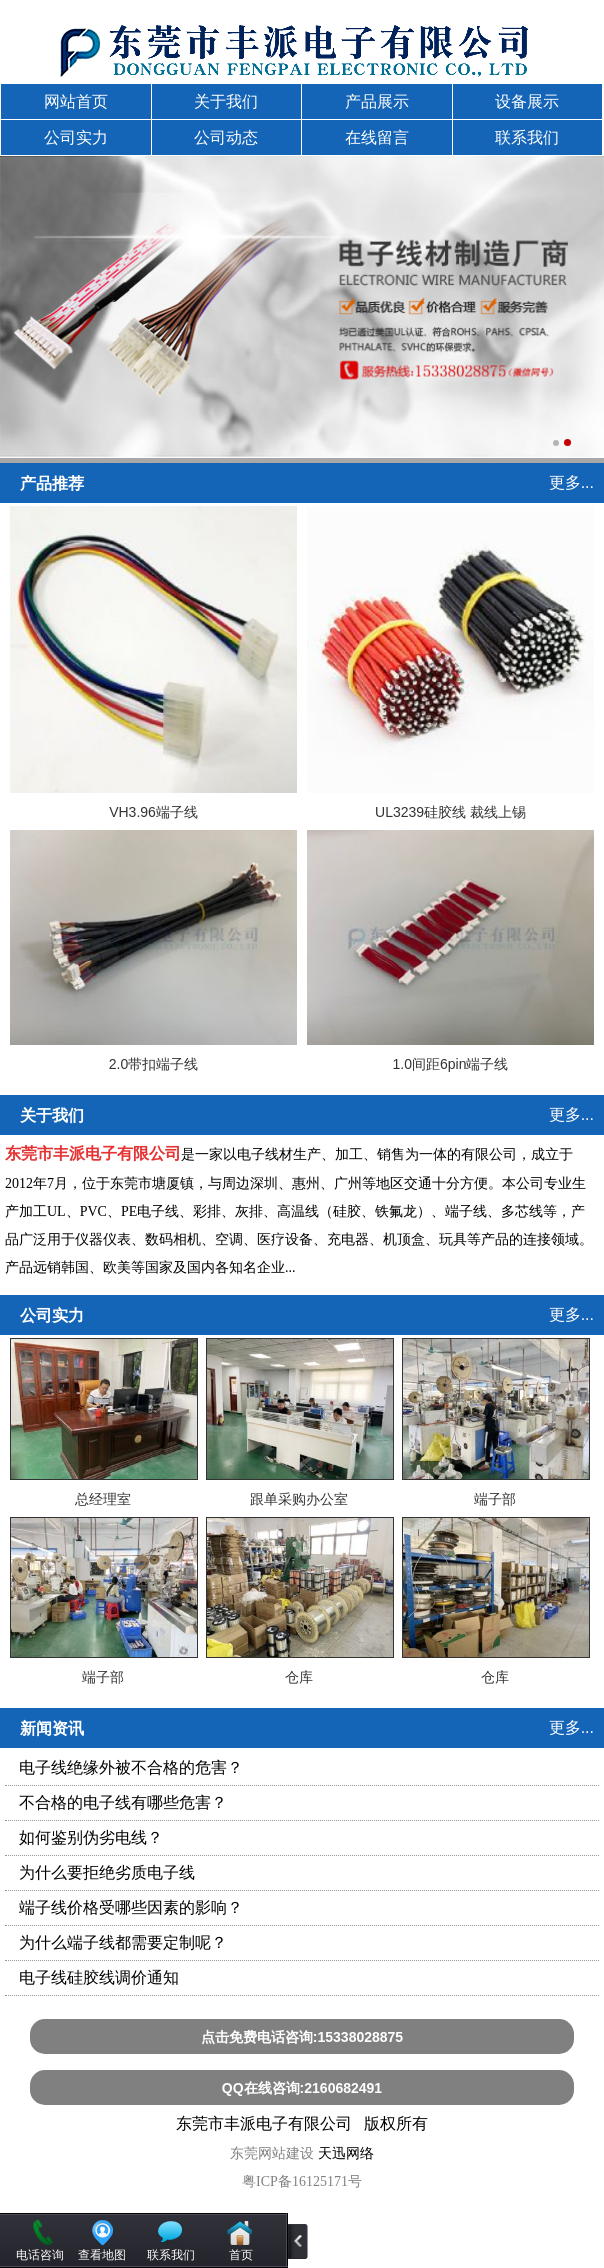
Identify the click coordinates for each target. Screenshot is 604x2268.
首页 (241, 2255)
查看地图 (102, 2255)
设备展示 (527, 101)
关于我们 (226, 101)
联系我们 (527, 137)
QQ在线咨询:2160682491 (302, 2088)
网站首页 (76, 101)
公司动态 (226, 137)
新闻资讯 (52, 1728)
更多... (571, 482)
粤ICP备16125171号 (302, 2181)
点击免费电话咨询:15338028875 (302, 2037)
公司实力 (76, 137)
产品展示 (377, 101)
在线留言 (377, 137)
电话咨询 (40, 2255)
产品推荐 (52, 483)
